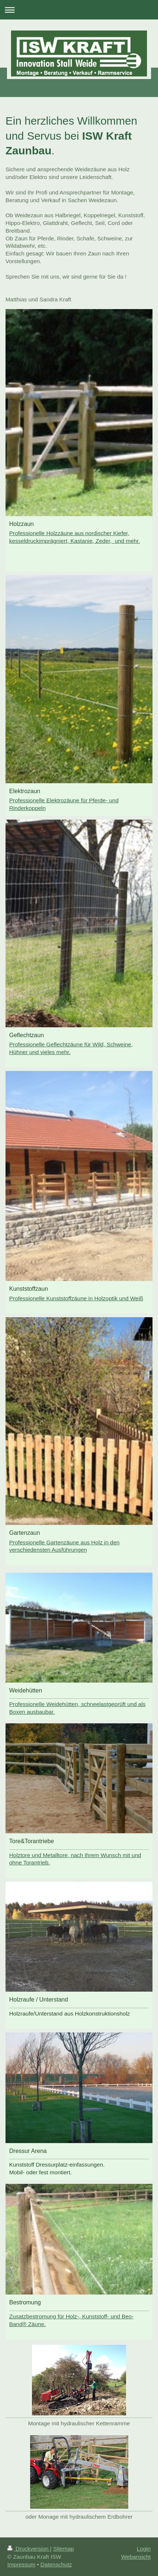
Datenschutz (56, 2564)
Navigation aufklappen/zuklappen (79, 10)
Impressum (21, 2564)
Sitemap (63, 2548)
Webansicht (136, 2557)
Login (144, 2548)
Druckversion (28, 2548)
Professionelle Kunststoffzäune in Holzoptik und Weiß (76, 1298)
